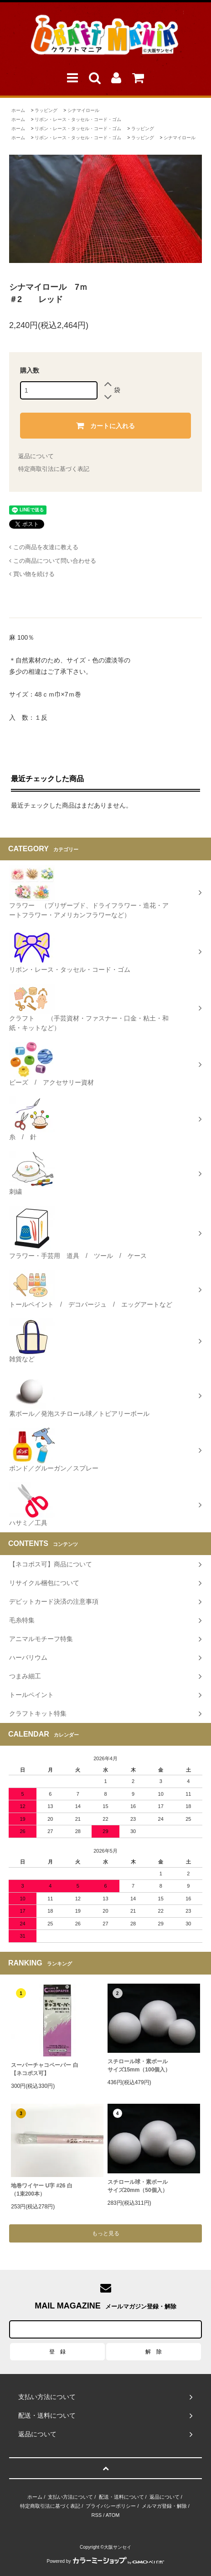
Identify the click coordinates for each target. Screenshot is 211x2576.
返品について (36, 456)
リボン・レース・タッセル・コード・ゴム (78, 119)
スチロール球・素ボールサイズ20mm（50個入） (138, 2186)
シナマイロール (83, 110)
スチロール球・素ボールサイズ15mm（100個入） (139, 2065)
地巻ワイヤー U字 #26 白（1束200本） (41, 2189)
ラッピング (46, 110)
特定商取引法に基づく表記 (53, 468)
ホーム (18, 110)
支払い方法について (70, 2497)
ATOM (113, 2515)
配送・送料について (121, 2497)
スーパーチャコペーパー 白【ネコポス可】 (44, 2069)
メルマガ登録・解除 (164, 2506)
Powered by (106, 2561)
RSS (97, 2515)
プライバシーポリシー (111, 2506)
